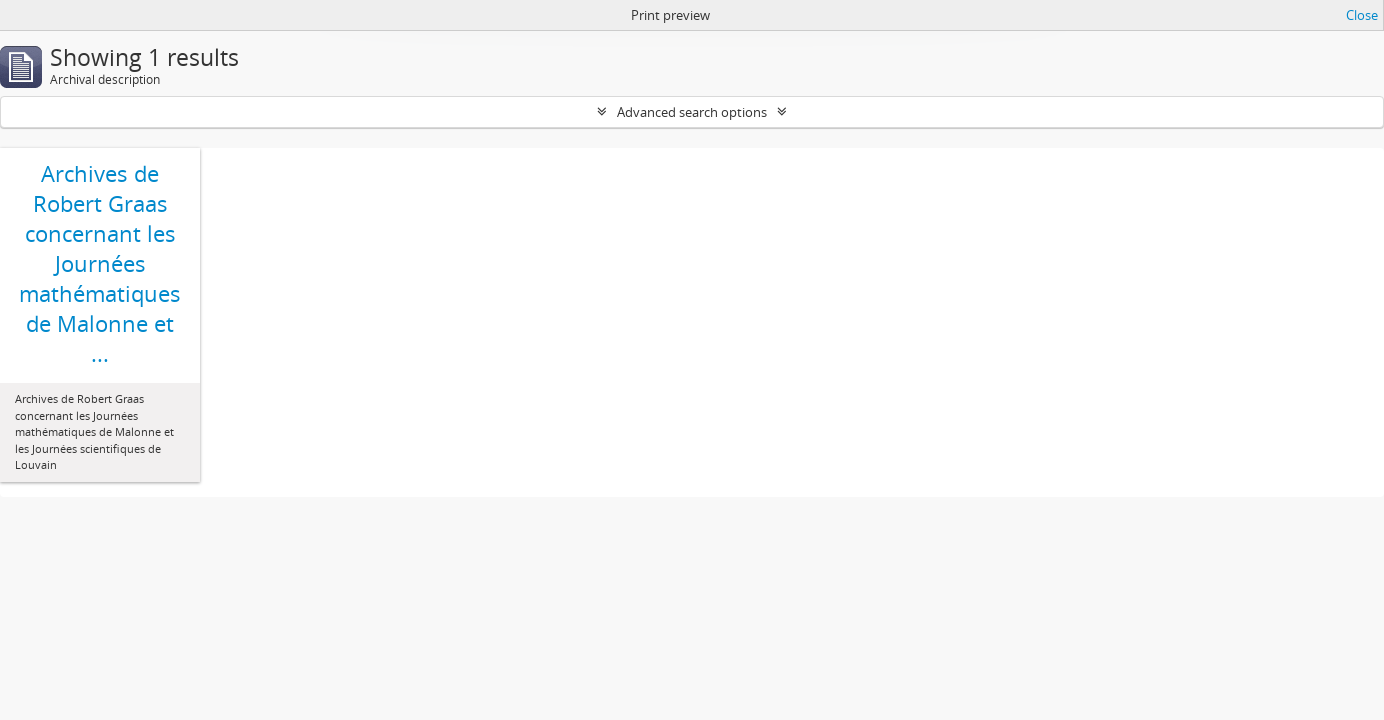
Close (1362, 15)
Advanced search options (692, 112)
